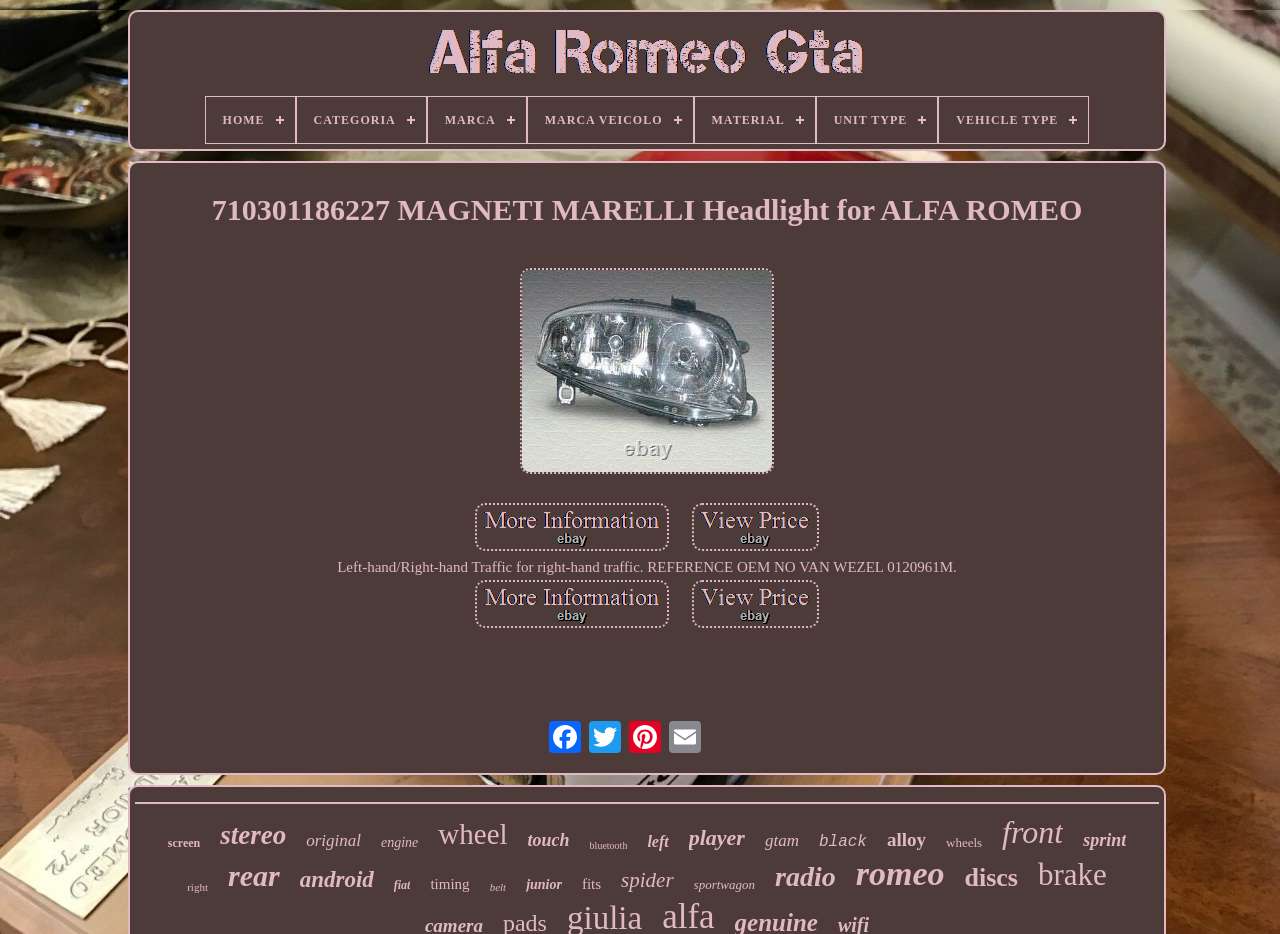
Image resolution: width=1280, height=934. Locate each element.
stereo (253, 835)
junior (544, 884)
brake (1072, 874)
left (657, 841)
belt (498, 887)
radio (805, 876)
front (1032, 832)
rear (254, 875)
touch (549, 840)
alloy (906, 839)
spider (647, 880)
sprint (1104, 840)
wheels (964, 842)
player (717, 837)
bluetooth (609, 845)
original (333, 840)
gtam (782, 840)
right (197, 887)
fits (591, 884)
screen (184, 843)
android (337, 879)
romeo (900, 873)
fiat (402, 885)
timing (449, 884)
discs (990, 877)
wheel (472, 834)
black (843, 842)
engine (399, 842)
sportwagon (724, 884)
